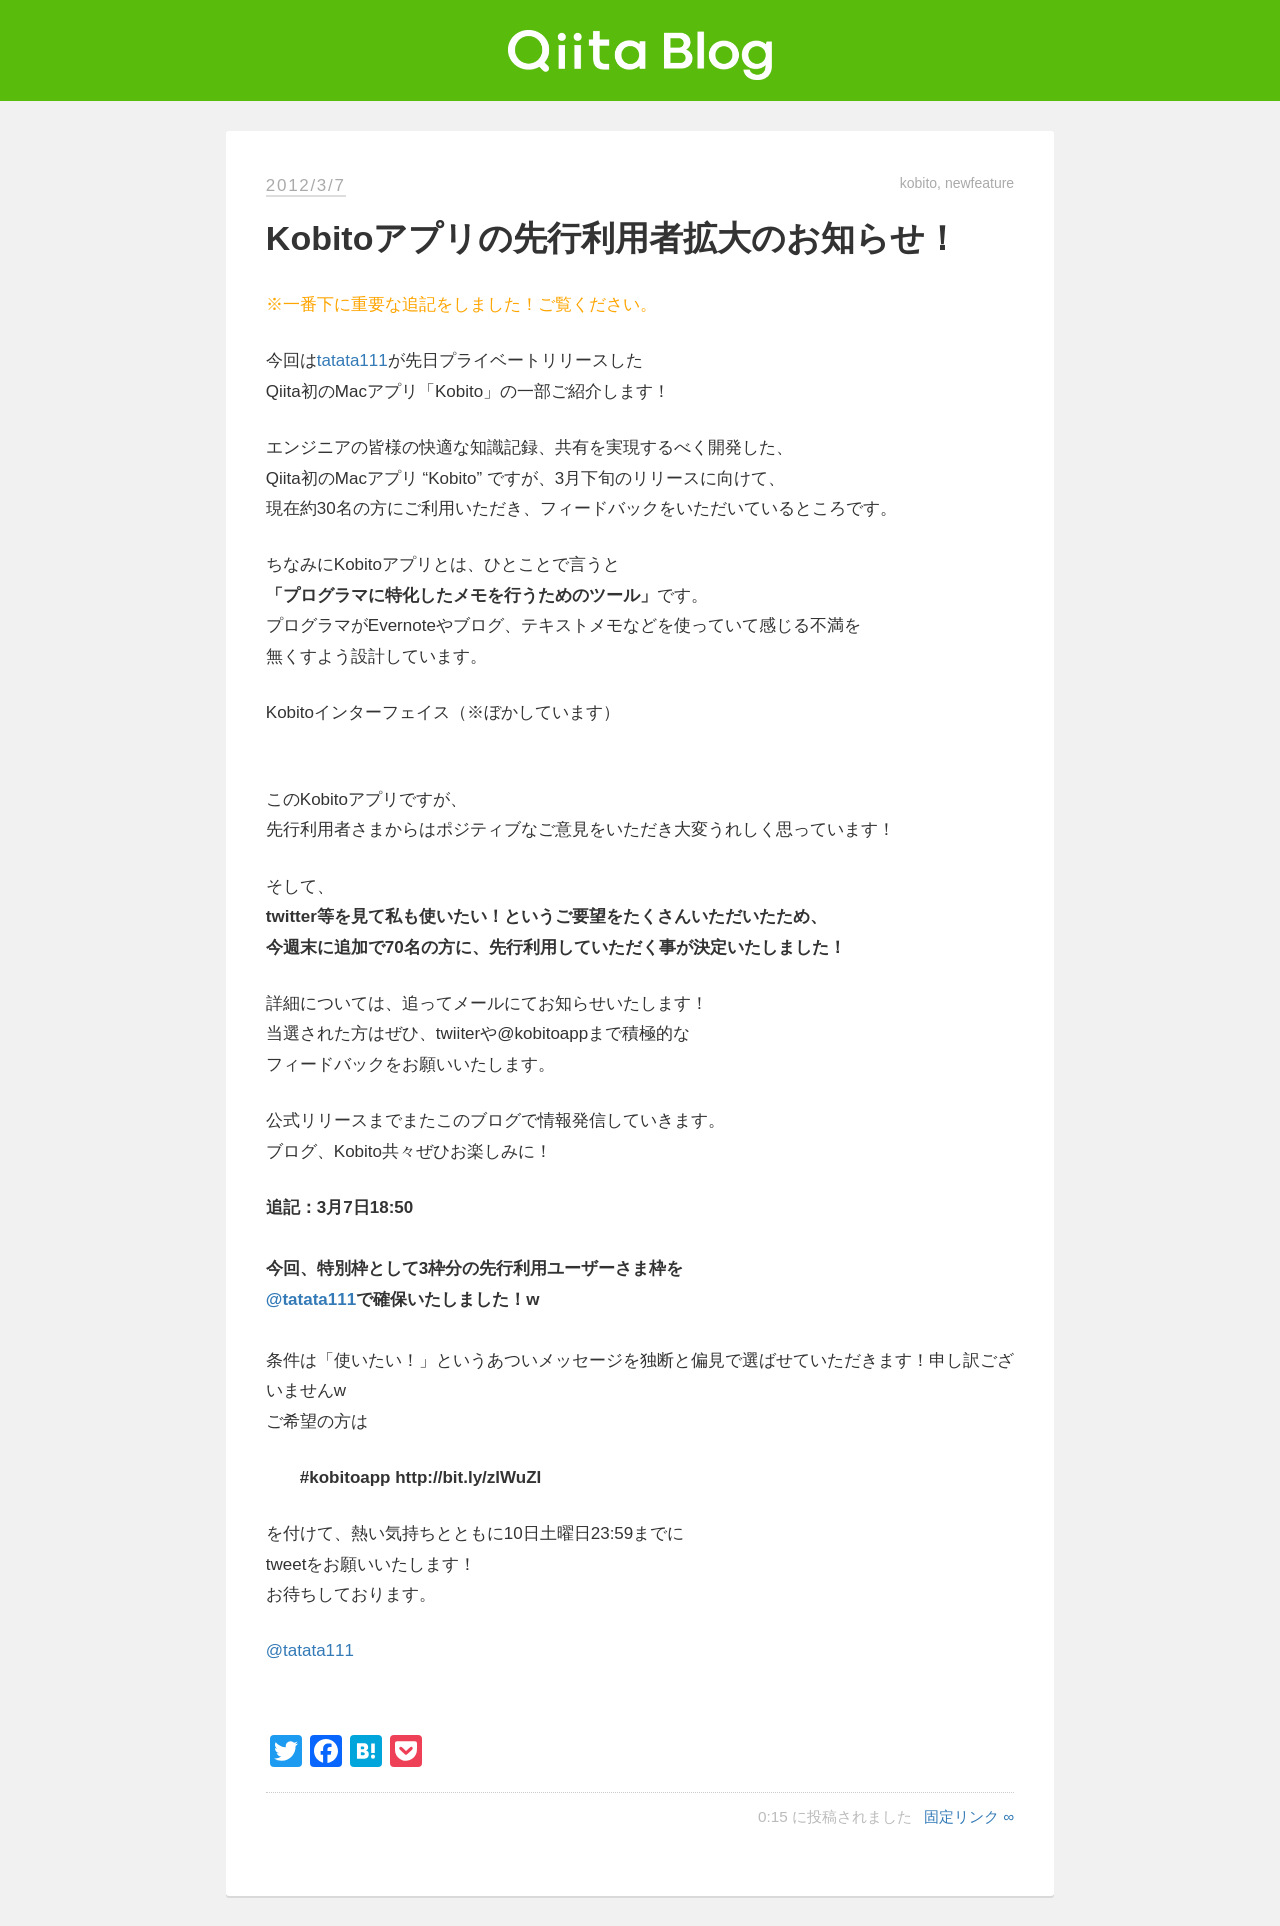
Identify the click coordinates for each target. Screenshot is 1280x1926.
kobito (918, 183)
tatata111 (352, 360)
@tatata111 (311, 1299)
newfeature (979, 183)
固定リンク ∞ (969, 1816)
